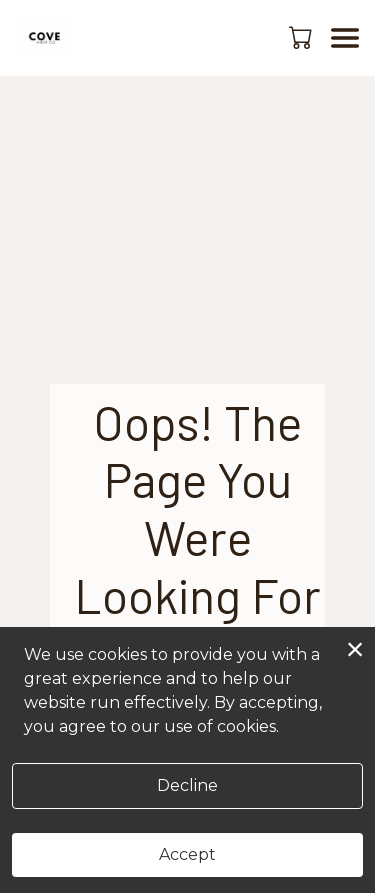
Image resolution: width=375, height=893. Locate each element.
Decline (187, 785)
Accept (187, 854)
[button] (302, 37)
